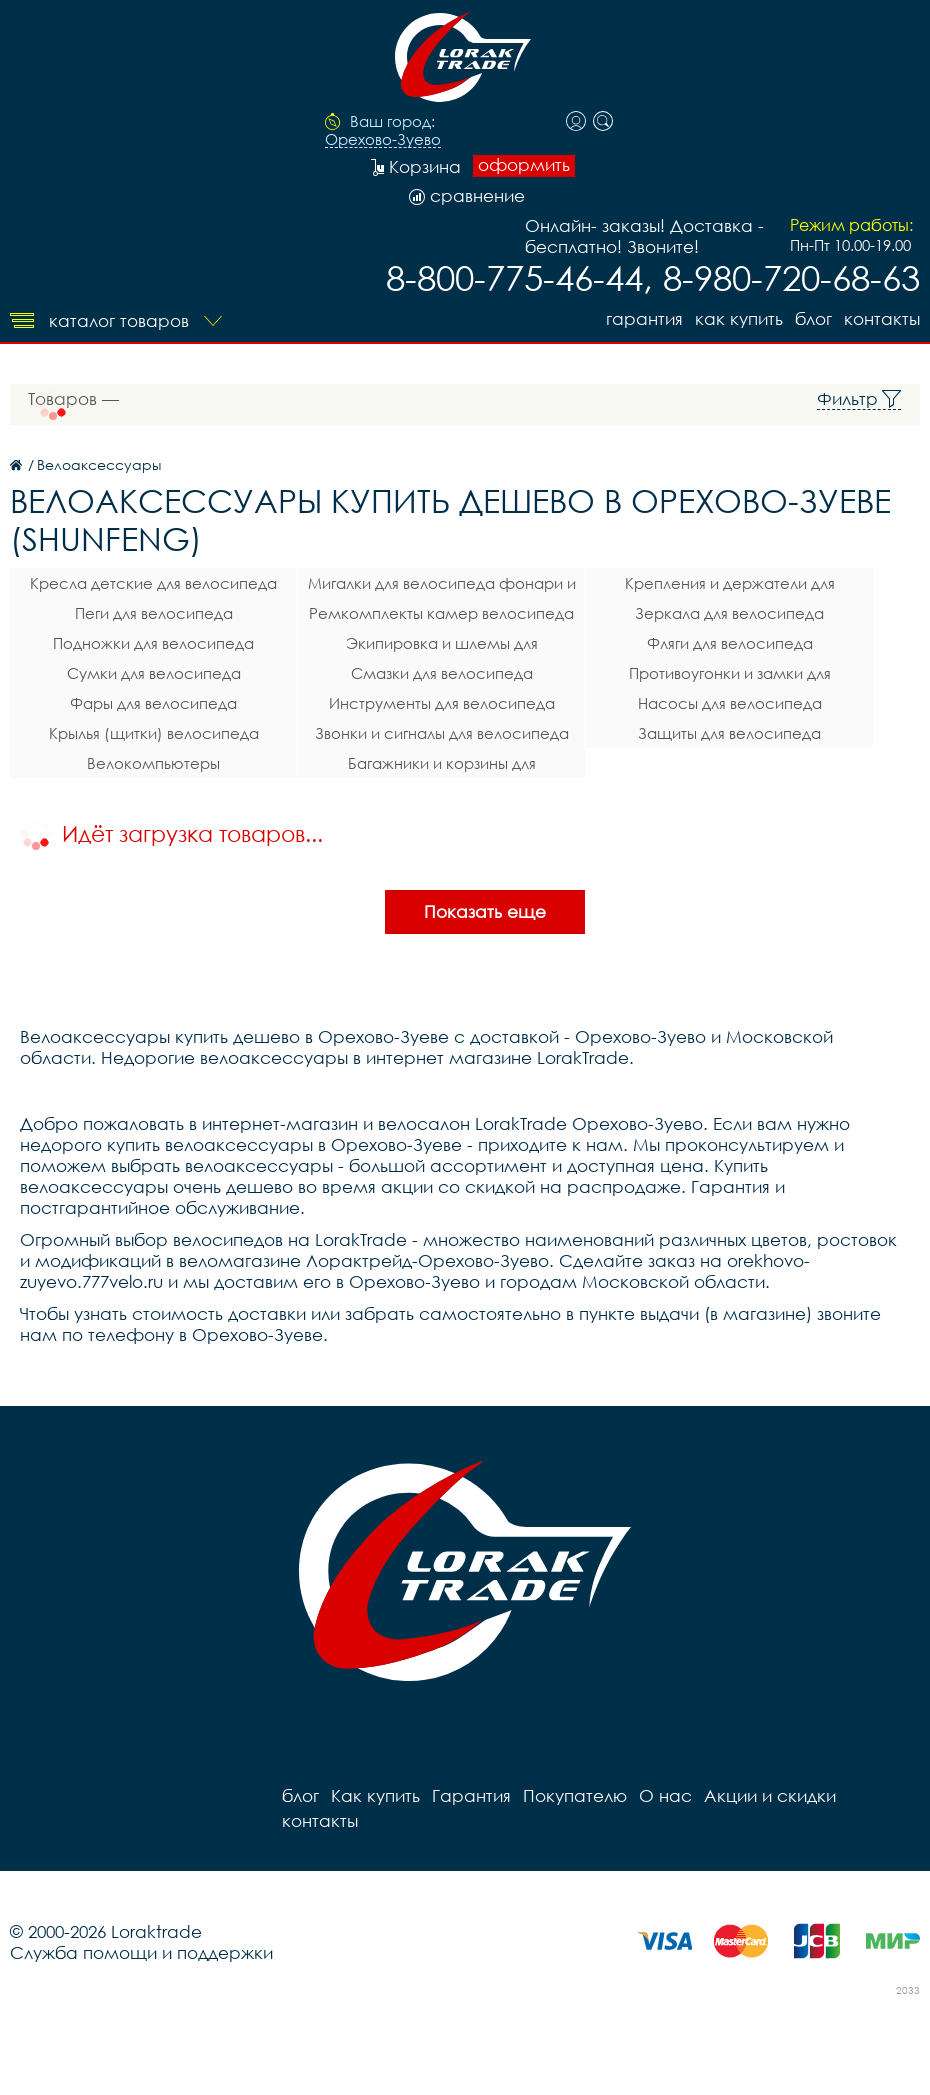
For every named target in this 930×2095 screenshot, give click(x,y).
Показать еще (485, 911)
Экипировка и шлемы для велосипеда (442, 646)
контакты (882, 318)
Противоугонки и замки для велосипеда (730, 676)
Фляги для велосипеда (730, 643)
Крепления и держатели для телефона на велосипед (730, 586)
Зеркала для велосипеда (729, 613)
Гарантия (644, 318)
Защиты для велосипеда (729, 733)
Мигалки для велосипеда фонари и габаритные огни (442, 586)
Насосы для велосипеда (730, 703)
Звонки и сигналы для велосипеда (442, 733)
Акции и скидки (770, 1795)
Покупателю (575, 1795)
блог (813, 318)
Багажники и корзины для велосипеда (442, 766)
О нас (665, 1795)
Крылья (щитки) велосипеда (154, 733)
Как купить (739, 318)
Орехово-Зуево (383, 140)
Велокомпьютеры (153, 763)
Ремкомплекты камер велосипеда (441, 613)
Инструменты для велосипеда (442, 703)
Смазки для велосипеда (442, 673)
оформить (524, 165)
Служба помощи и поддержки (141, 1952)
